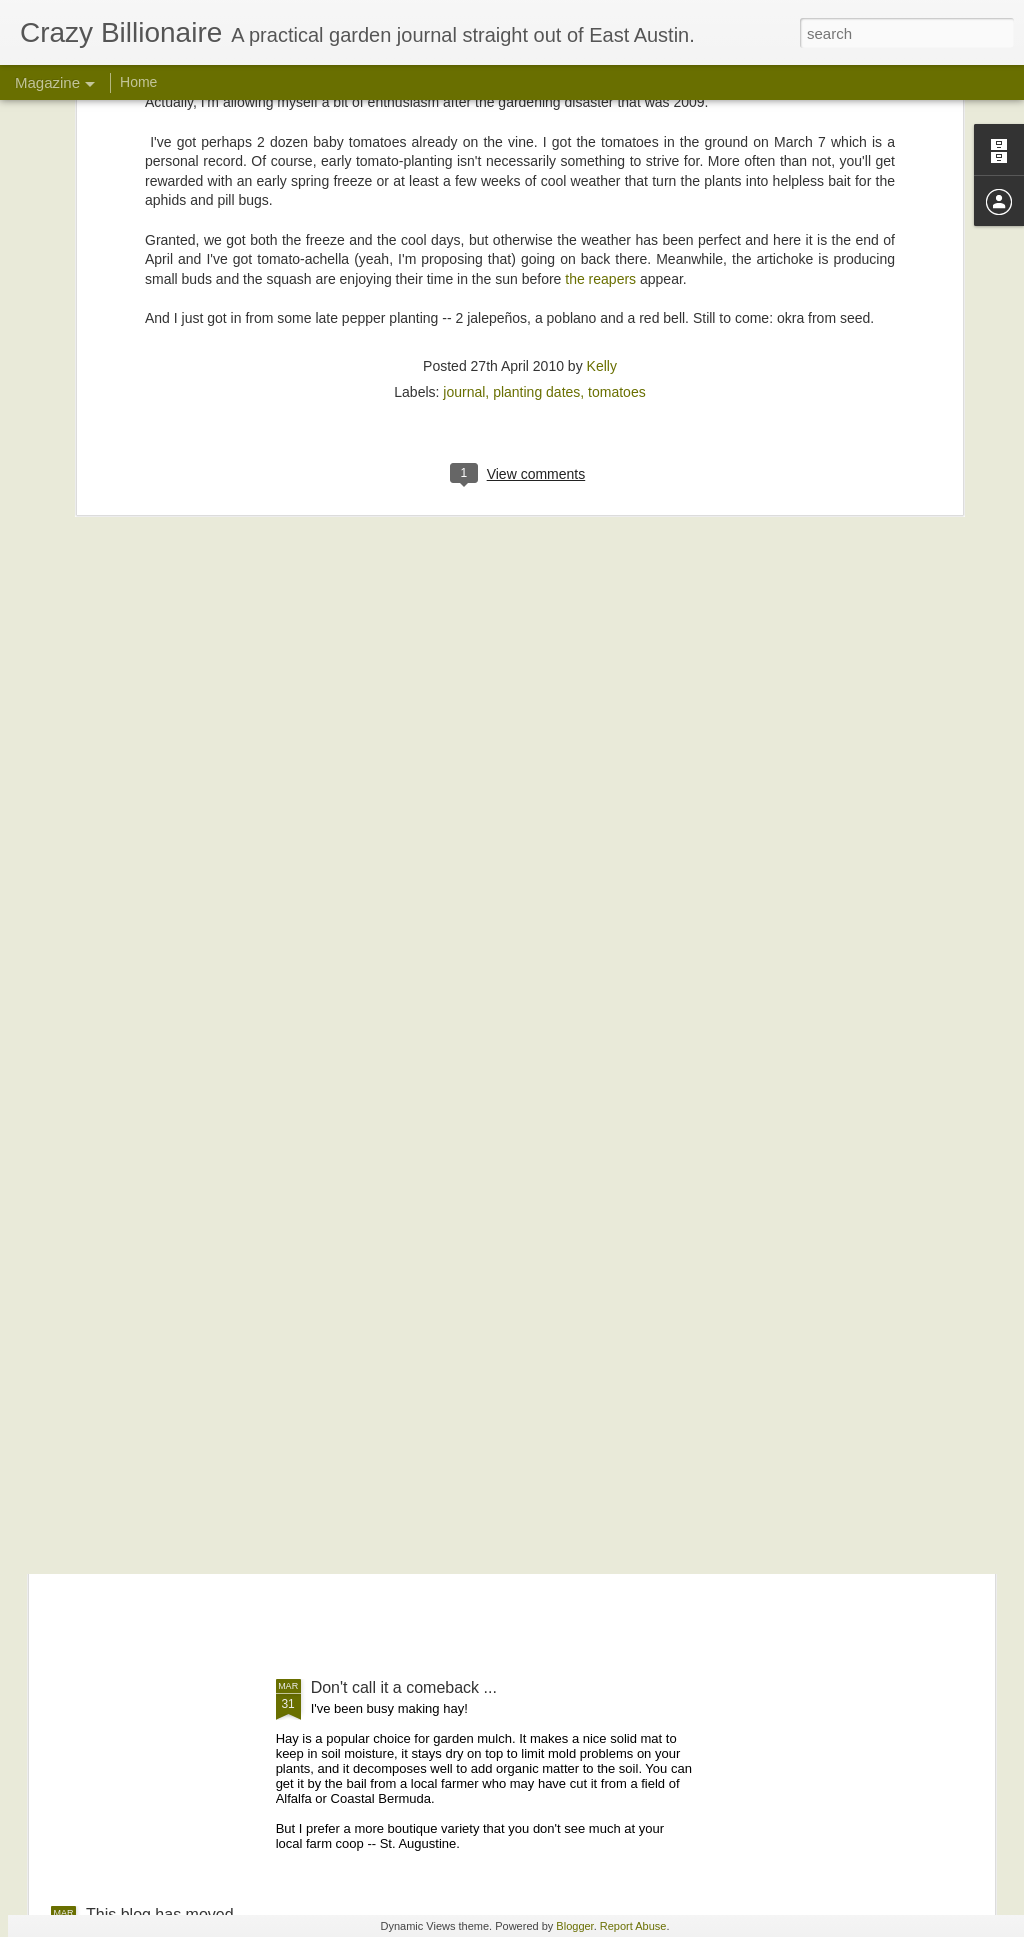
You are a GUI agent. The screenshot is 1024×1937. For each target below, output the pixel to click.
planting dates (536, 160)
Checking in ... (136, 1306)
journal (464, 160)
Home (138, 82)
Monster (340, 1460)
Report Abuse (633, 1926)
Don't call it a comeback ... (404, 1687)
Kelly (602, 134)
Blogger (574, 1926)
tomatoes (617, 160)
